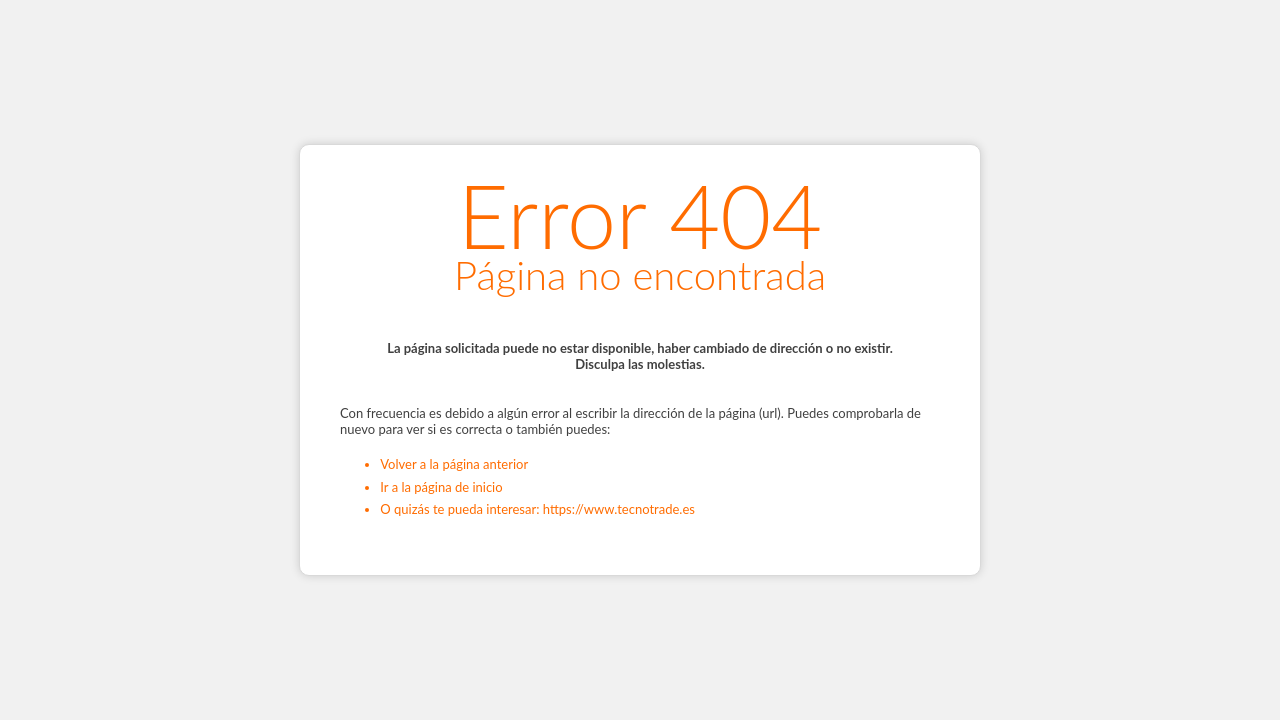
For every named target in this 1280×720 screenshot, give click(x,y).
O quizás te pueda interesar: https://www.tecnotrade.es (537, 509)
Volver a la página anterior (454, 464)
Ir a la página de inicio (441, 487)
